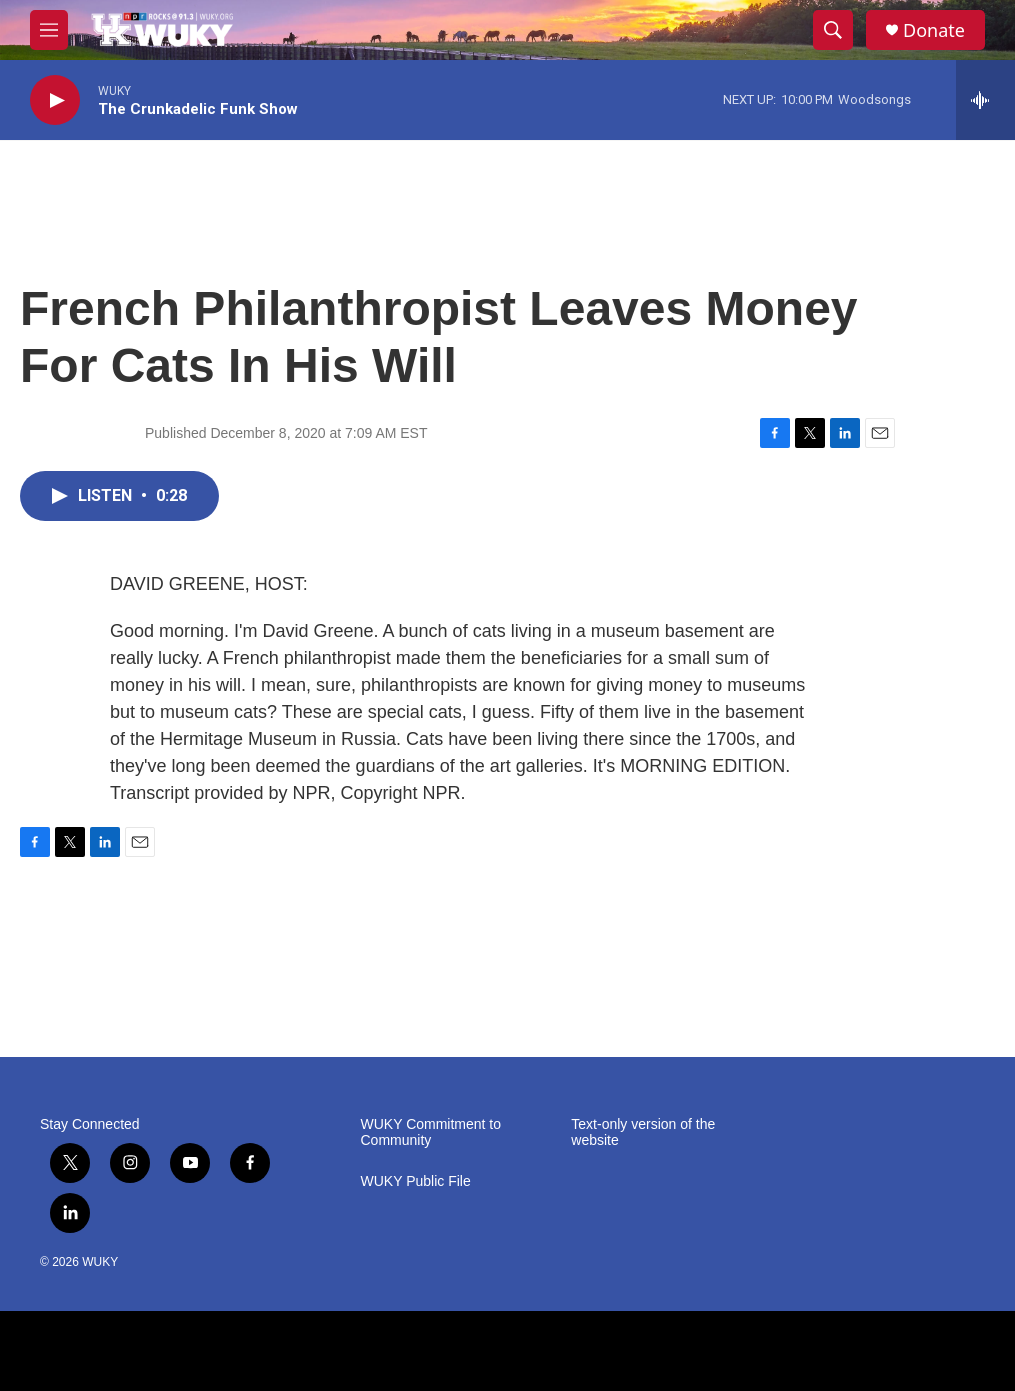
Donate (934, 30)
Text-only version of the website (643, 1132)
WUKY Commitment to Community (431, 1132)
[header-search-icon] (833, 30)
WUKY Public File (416, 1181)
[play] (55, 100)
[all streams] (985, 100)
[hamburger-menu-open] (49, 30)
